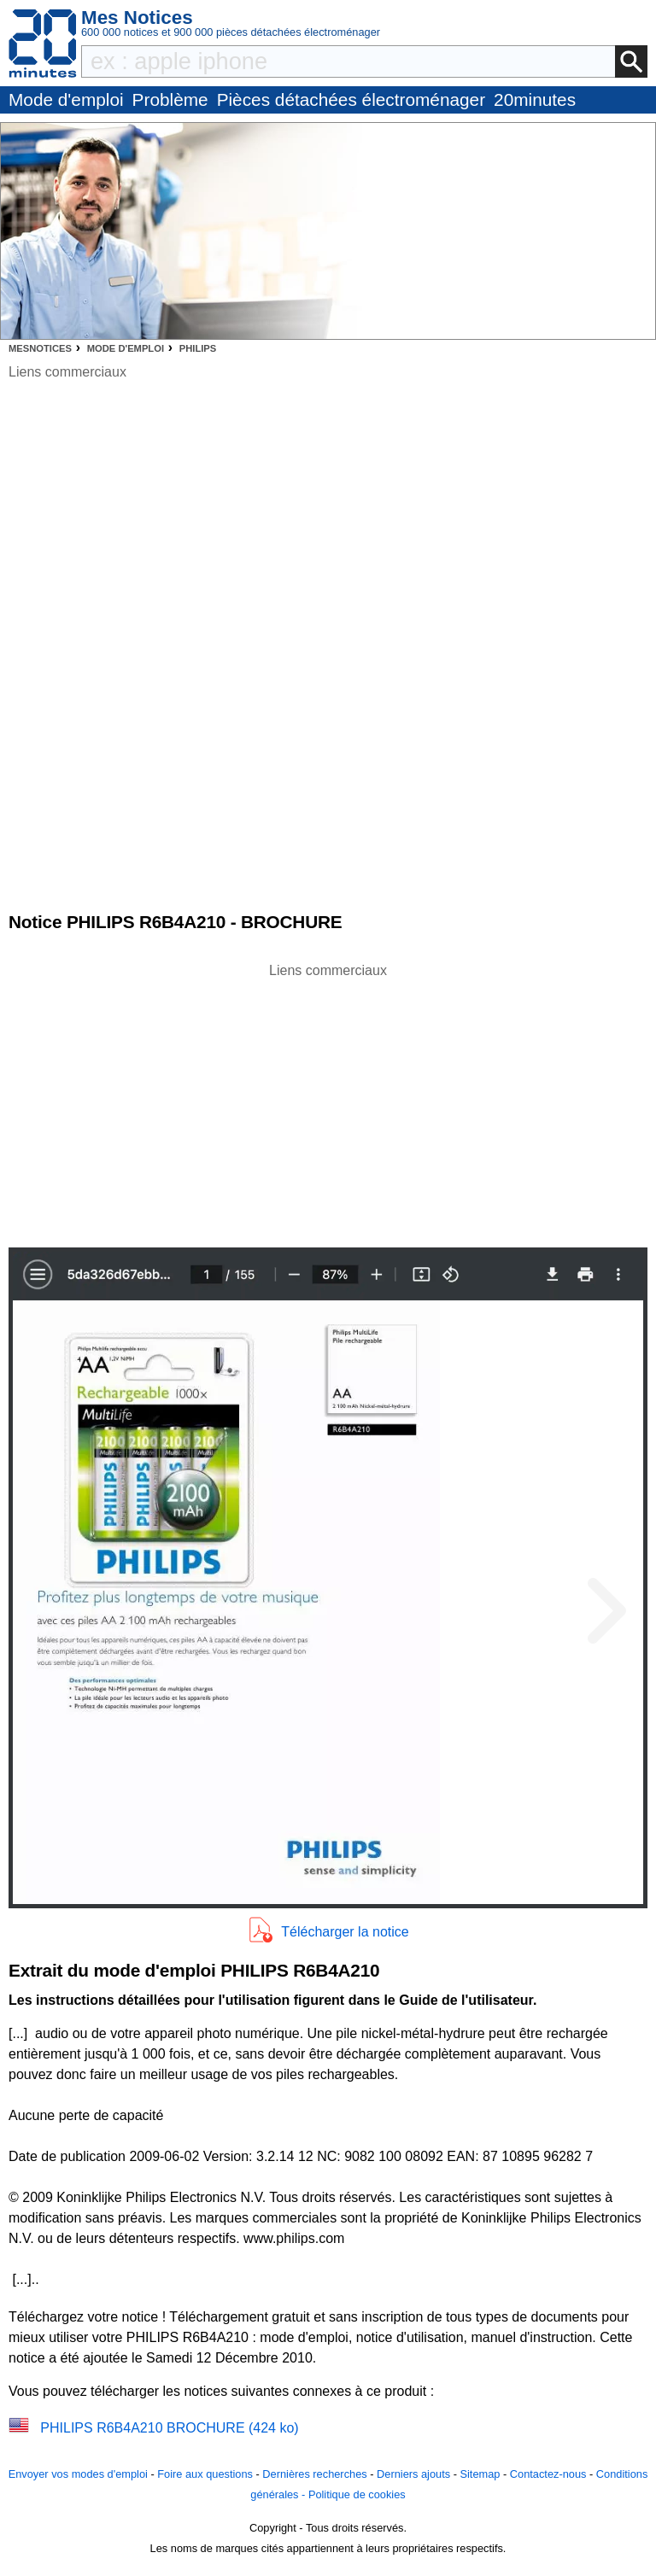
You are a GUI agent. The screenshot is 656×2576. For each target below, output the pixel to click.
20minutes (535, 99)
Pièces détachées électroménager (351, 99)
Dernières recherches (314, 2474)
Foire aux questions (205, 2474)
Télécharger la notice (344, 1932)
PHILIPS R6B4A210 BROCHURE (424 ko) (169, 2428)
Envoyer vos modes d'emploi (78, 2474)
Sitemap (480, 2474)
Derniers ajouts (413, 2474)
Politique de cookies (357, 2494)
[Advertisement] (328, 1100)
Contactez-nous (548, 2474)
